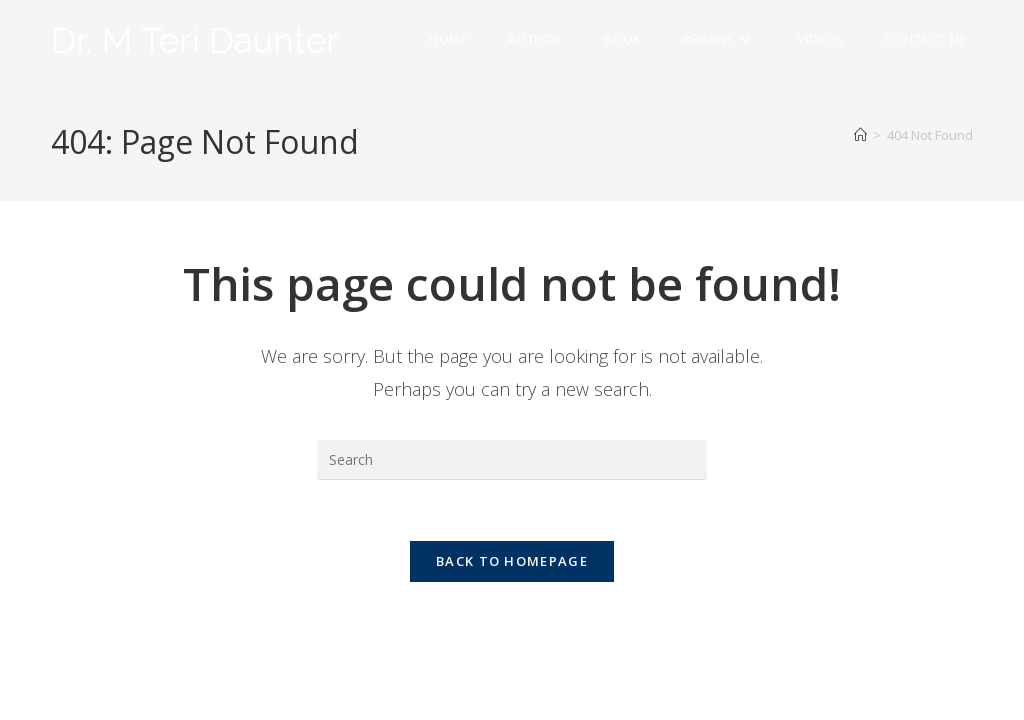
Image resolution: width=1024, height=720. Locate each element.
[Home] (860, 135)
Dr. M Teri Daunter (195, 40)
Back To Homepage (512, 561)
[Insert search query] (512, 460)
